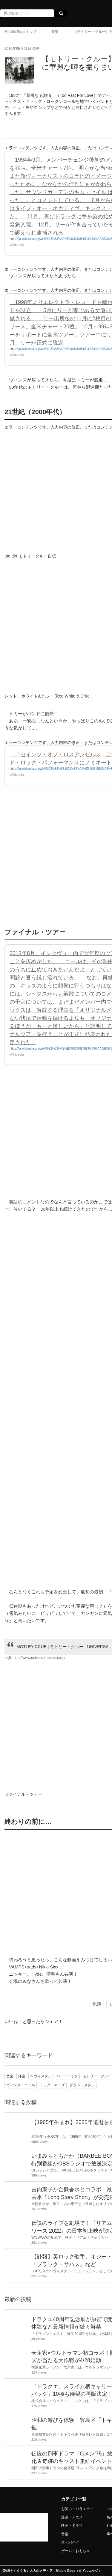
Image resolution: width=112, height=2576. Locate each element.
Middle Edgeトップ (20, 32)
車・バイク (70, 2542)
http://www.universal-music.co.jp (39, 1658)
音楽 (55, 32)
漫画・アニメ (72, 2517)
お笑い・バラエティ (77, 2509)
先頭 (97, 2004)
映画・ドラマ (72, 2526)
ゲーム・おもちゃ (75, 2551)
